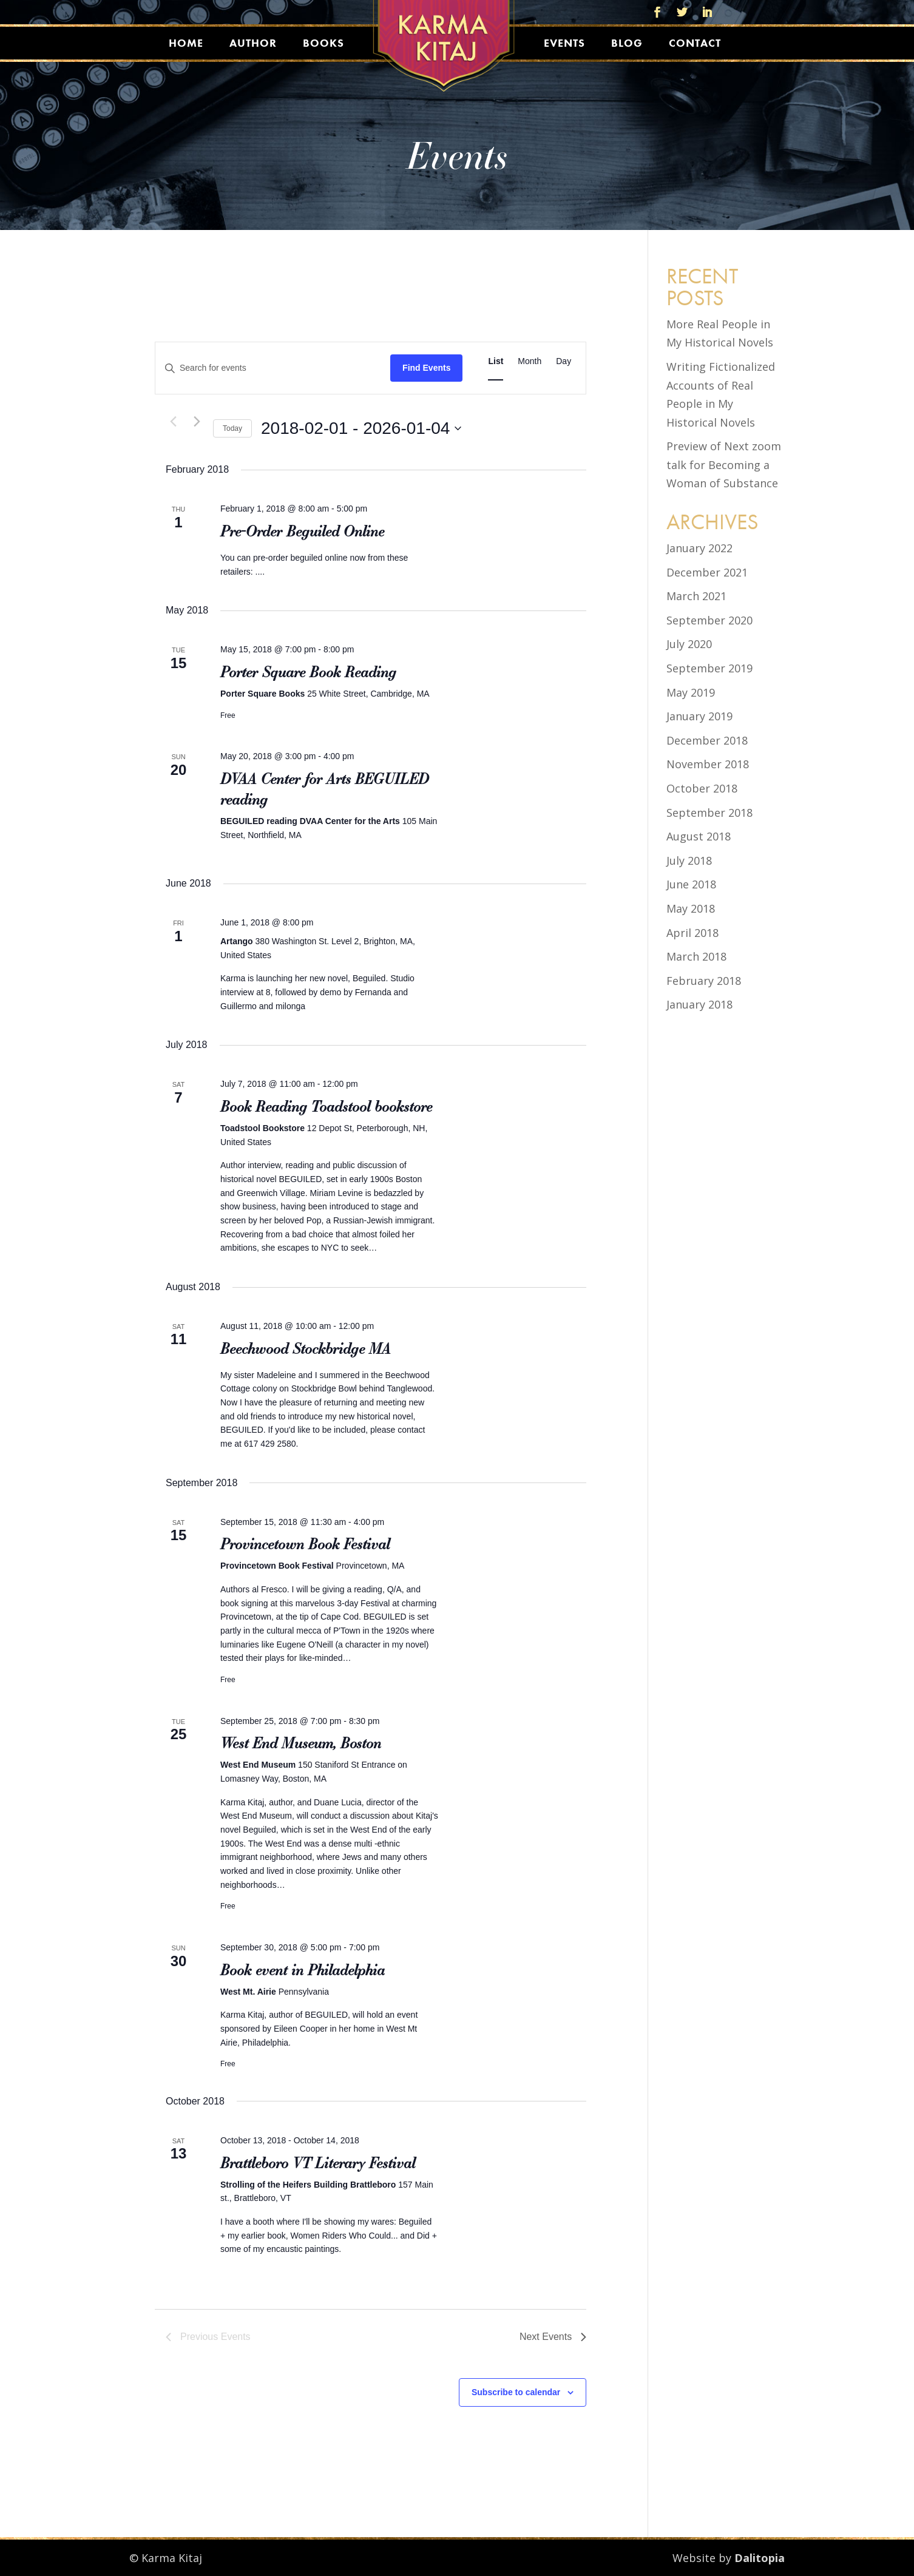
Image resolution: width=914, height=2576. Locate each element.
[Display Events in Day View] (563, 361)
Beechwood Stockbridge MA (305, 1348)
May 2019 (690, 692)
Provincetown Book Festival (305, 1543)
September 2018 (709, 812)
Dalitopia (759, 2558)
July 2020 (689, 644)
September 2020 (709, 620)
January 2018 (699, 1004)
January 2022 (699, 548)
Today (232, 428)
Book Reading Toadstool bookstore (326, 1106)
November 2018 (707, 764)
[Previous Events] (173, 421)
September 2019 (709, 668)
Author (253, 43)
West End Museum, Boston (300, 1743)
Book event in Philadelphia (302, 1969)
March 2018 (696, 956)
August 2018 (698, 836)
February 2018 (703, 980)
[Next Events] (196, 421)
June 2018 (691, 884)
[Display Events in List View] (495, 361)
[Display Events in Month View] (529, 361)
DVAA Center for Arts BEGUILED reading (324, 789)
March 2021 (696, 596)
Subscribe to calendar (516, 2392)
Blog (627, 43)
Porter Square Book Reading (308, 671)
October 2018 (701, 788)
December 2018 (707, 740)
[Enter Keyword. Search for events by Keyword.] (272, 368)
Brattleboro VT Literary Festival (317, 2162)
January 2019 (699, 716)
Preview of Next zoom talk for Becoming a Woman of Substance (723, 464)
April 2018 (692, 932)
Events (564, 43)
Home (186, 43)
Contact (695, 43)
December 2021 (707, 572)
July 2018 (689, 860)
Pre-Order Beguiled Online (302, 531)
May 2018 (690, 908)
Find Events (426, 368)
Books (323, 43)
